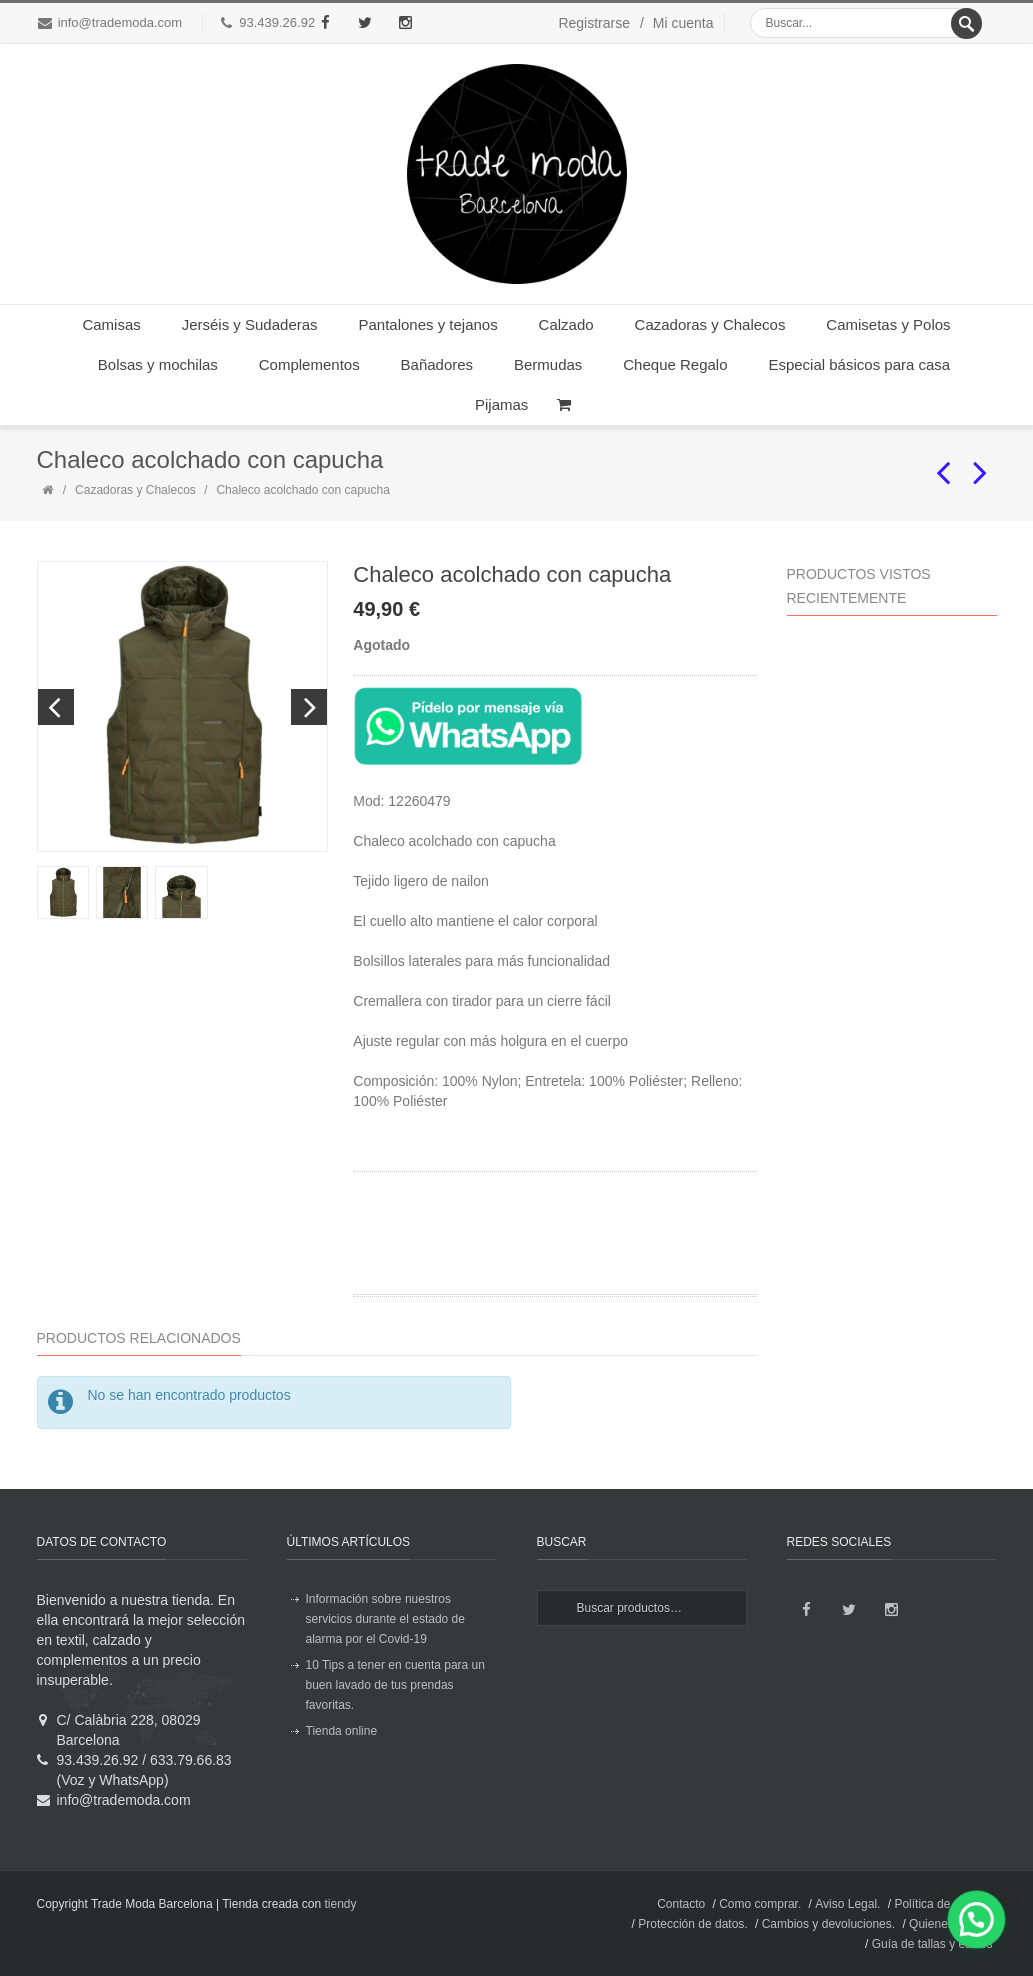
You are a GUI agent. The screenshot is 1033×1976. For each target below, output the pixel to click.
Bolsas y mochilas (158, 364)
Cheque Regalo (675, 364)
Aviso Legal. (847, 1904)
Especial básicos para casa (859, 364)
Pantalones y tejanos (427, 324)
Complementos (309, 364)
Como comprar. (760, 1904)
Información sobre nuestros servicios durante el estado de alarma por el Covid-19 (385, 1619)
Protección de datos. (692, 1924)
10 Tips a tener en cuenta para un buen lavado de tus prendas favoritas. (395, 1685)
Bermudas (548, 364)
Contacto (681, 1904)
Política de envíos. (943, 1904)
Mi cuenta (683, 23)
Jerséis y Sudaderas (250, 324)
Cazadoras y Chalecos (710, 324)
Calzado (566, 324)
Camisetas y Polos (888, 324)
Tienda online (342, 1731)
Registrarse (594, 23)
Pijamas (501, 404)
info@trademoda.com (120, 22)
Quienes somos (950, 1924)
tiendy (340, 1904)
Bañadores (437, 364)
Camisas (111, 324)
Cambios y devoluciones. (828, 1924)
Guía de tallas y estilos (932, 1944)
